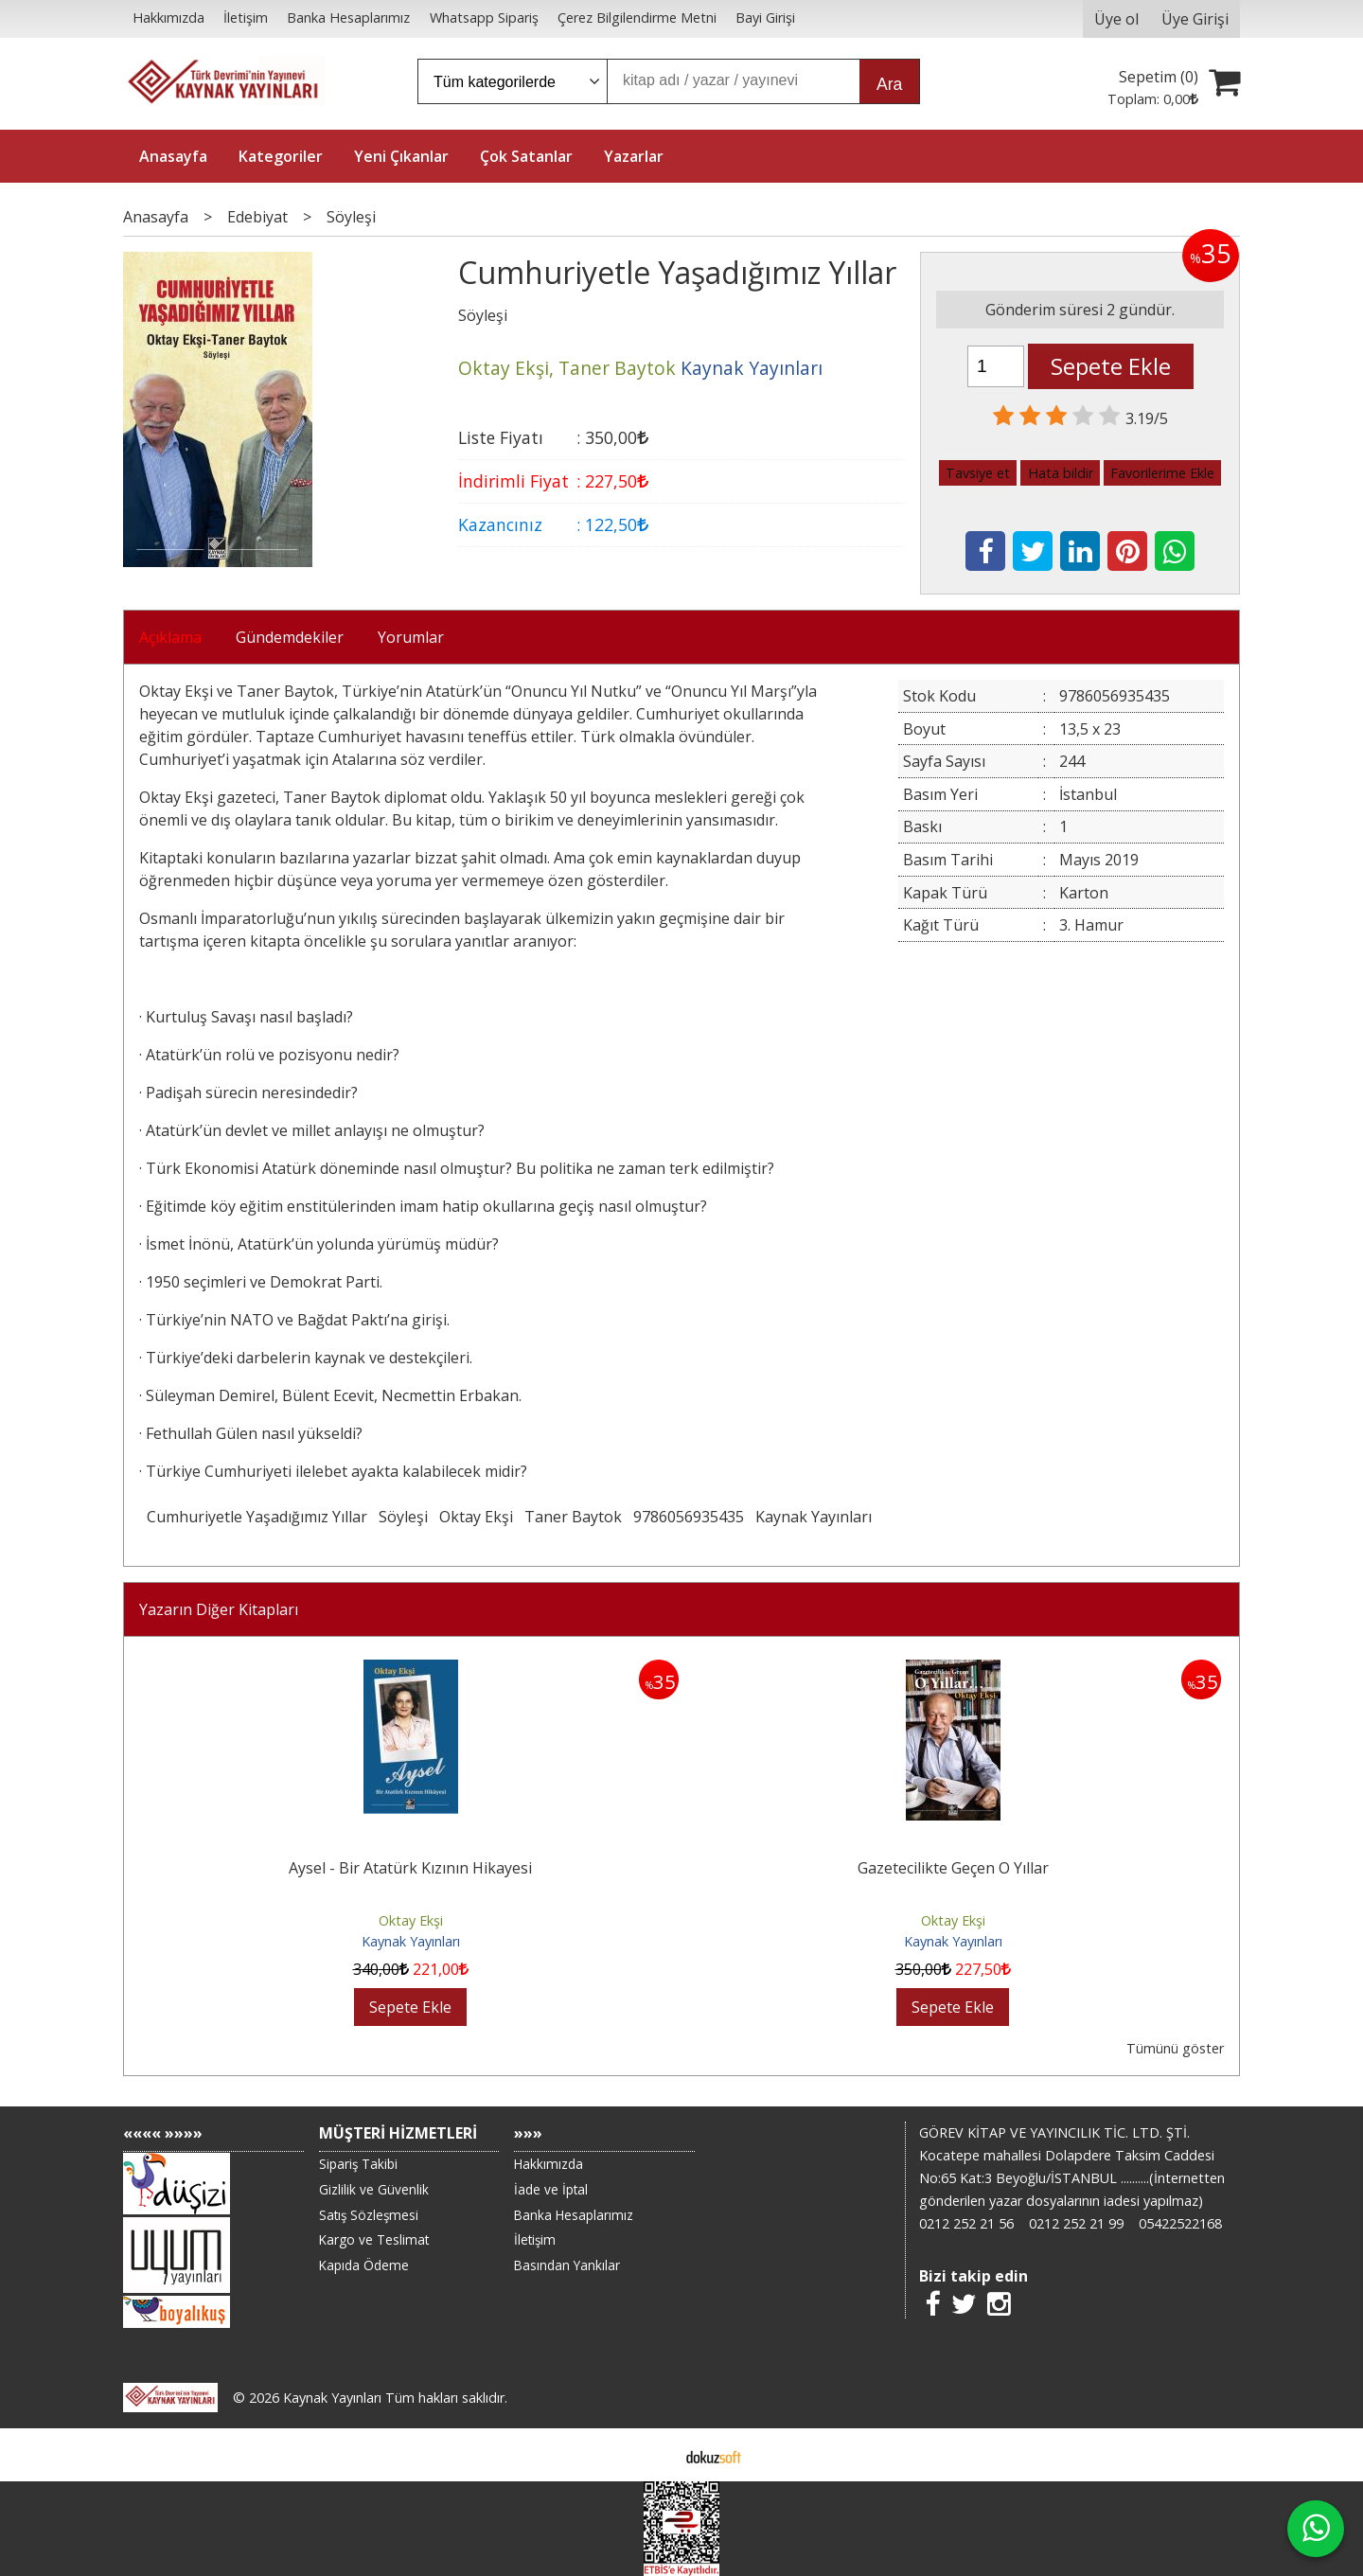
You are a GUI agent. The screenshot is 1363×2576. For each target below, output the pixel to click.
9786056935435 (688, 1516)
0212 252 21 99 (1076, 2223)
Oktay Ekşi (476, 1516)
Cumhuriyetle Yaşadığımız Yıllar (257, 1516)
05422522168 (1180, 2223)
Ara (889, 84)
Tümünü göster (1175, 2048)
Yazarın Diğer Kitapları (218, 1609)
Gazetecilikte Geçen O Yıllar (953, 1867)
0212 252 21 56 (966, 2223)
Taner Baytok (573, 1516)
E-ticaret (652, 2454)
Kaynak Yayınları (813, 1516)
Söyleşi (403, 1516)
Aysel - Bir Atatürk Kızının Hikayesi (410, 1867)
